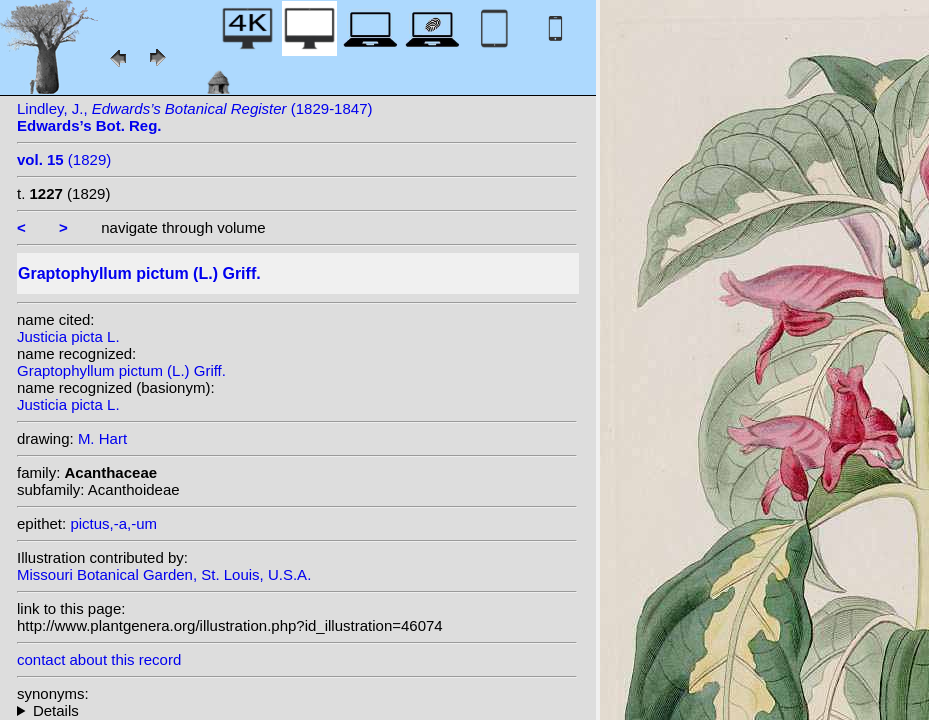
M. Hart (102, 438)
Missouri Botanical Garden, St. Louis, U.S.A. (164, 574)
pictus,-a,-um (113, 523)
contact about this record (99, 659)
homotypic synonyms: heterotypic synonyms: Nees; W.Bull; (297, 710)
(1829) (64, 159)
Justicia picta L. (68, 336)
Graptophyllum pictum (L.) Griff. (121, 370)
